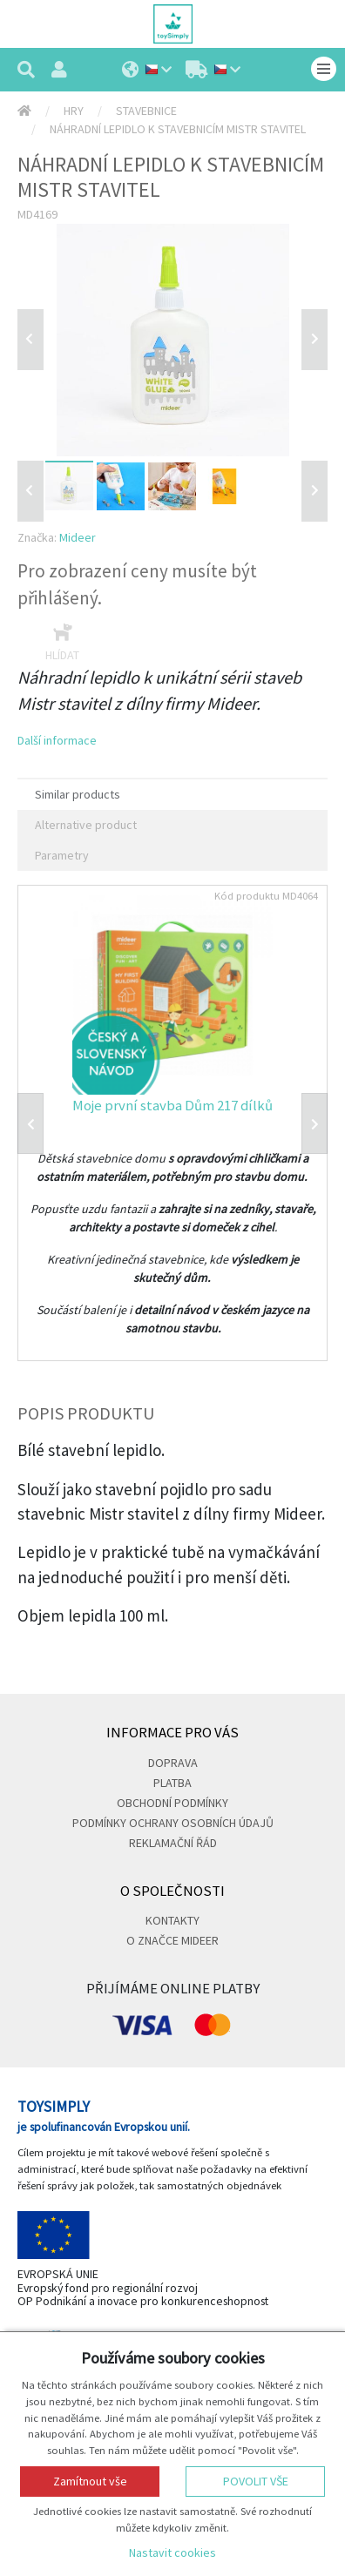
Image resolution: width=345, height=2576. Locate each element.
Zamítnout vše (90, 2481)
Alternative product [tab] (86, 825)
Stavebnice (146, 110)
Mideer (77, 537)
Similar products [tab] (77, 794)
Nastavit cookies (172, 2552)
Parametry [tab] (62, 855)
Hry (74, 110)
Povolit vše (255, 2481)
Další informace (57, 740)
